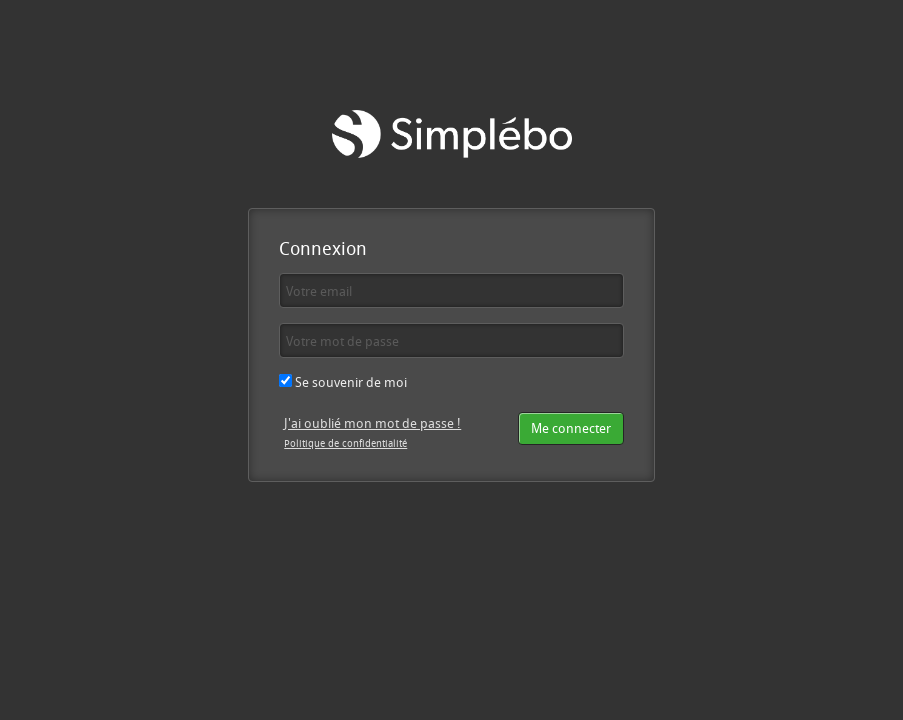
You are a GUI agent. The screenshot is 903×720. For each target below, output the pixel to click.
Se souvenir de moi (343, 382)
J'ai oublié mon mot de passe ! (372, 423)
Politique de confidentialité (345, 443)
